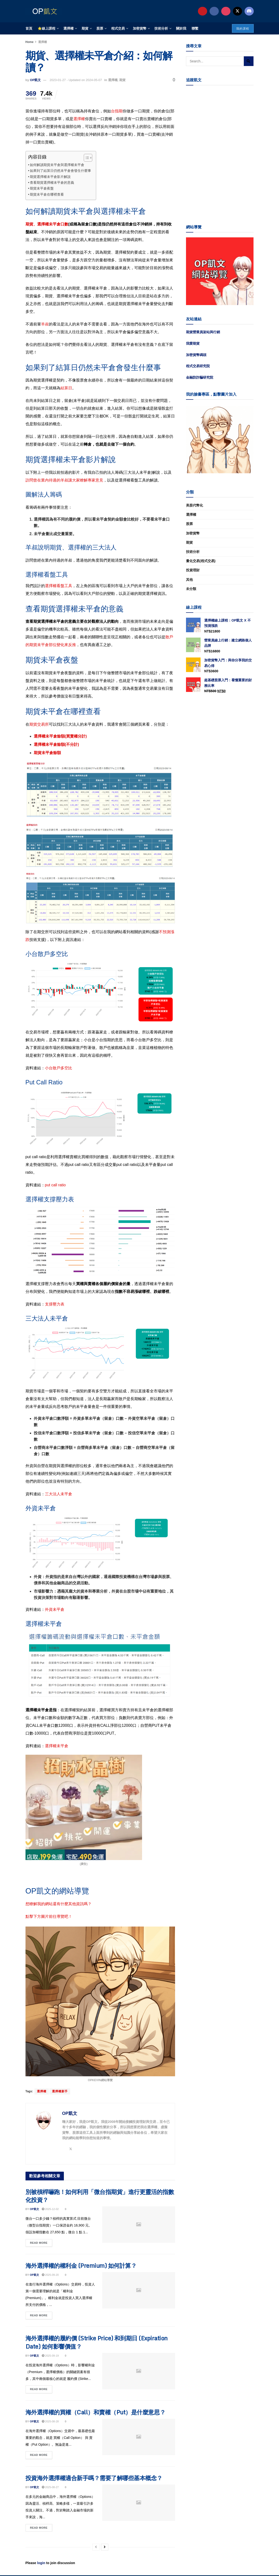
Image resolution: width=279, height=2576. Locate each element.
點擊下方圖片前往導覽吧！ (48, 1916)
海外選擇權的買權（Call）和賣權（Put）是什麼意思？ (95, 2412)
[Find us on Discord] (249, 11)
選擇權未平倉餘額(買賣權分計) (60, 736)
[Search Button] (249, 61)
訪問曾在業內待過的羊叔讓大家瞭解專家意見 (64, 480)
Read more (41, 2241)
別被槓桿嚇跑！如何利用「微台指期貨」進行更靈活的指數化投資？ (99, 2196)
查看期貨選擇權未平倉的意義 (52, 182)
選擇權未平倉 (56, 1746)
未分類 (191, 589)
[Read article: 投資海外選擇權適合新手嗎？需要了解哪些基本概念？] (138, 2503)
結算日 (66, 388)
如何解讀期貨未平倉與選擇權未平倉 (57, 165)
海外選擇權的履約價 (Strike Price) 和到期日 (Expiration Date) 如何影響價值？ (96, 2343)
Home (29, 42)
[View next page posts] (104, 2547)
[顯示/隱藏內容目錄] (85, 158)
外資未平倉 (54, 1609)
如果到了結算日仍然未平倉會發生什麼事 (60, 171)
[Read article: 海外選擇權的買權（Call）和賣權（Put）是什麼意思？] (138, 2437)
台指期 (117, 111)
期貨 (85, 28)
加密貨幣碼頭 (196, 355)
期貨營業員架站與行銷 (203, 332)
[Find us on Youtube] (202, 11)
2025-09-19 (50, 2355)
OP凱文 (35, 80)
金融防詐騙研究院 (199, 377)
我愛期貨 (193, 343)
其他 (189, 580)
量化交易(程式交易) (200, 561)
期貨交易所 (39, 724)
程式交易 (118, 28)
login (41, 2564)
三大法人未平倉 (58, 1494)
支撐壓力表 (54, 1304)
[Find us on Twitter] (237, 11)
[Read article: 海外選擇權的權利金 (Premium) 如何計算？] (138, 2290)
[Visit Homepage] (43, 11)
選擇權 (68, 28)
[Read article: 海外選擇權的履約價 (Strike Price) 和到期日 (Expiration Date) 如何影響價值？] (138, 2371)
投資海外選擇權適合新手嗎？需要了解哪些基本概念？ (93, 2478)
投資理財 (193, 570)
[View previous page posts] (96, 2547)
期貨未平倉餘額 (47, 753)
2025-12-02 (50, 2209)
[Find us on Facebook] (214, 11)
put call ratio (55, 1185)
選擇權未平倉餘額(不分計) (56, 744)
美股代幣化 (194, 505)
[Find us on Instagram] (225, 11)
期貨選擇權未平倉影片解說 (50, 177)
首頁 (28, 28)
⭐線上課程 (46, 28)
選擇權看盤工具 (58, 586)
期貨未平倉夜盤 (42, 188)
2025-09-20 (50, 2275)
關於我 (181, 28)
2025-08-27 (50, 2487)
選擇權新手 (60, 2091)
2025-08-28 (50, 2421)
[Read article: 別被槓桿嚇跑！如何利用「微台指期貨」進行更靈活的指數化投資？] (138, 2224)
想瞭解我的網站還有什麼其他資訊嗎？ (58, 1904)
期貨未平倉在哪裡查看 (47, 194)
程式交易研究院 (198, 366)
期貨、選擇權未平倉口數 (46, 224)
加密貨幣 (139, 28)
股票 (99, 28)
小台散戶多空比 (58, 1068)
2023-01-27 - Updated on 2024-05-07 (76, 80)
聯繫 (195, 28)
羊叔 (45, 324)
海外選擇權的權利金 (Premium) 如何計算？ (81, 2265)
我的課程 (242, 28)
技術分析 (161, 28)
